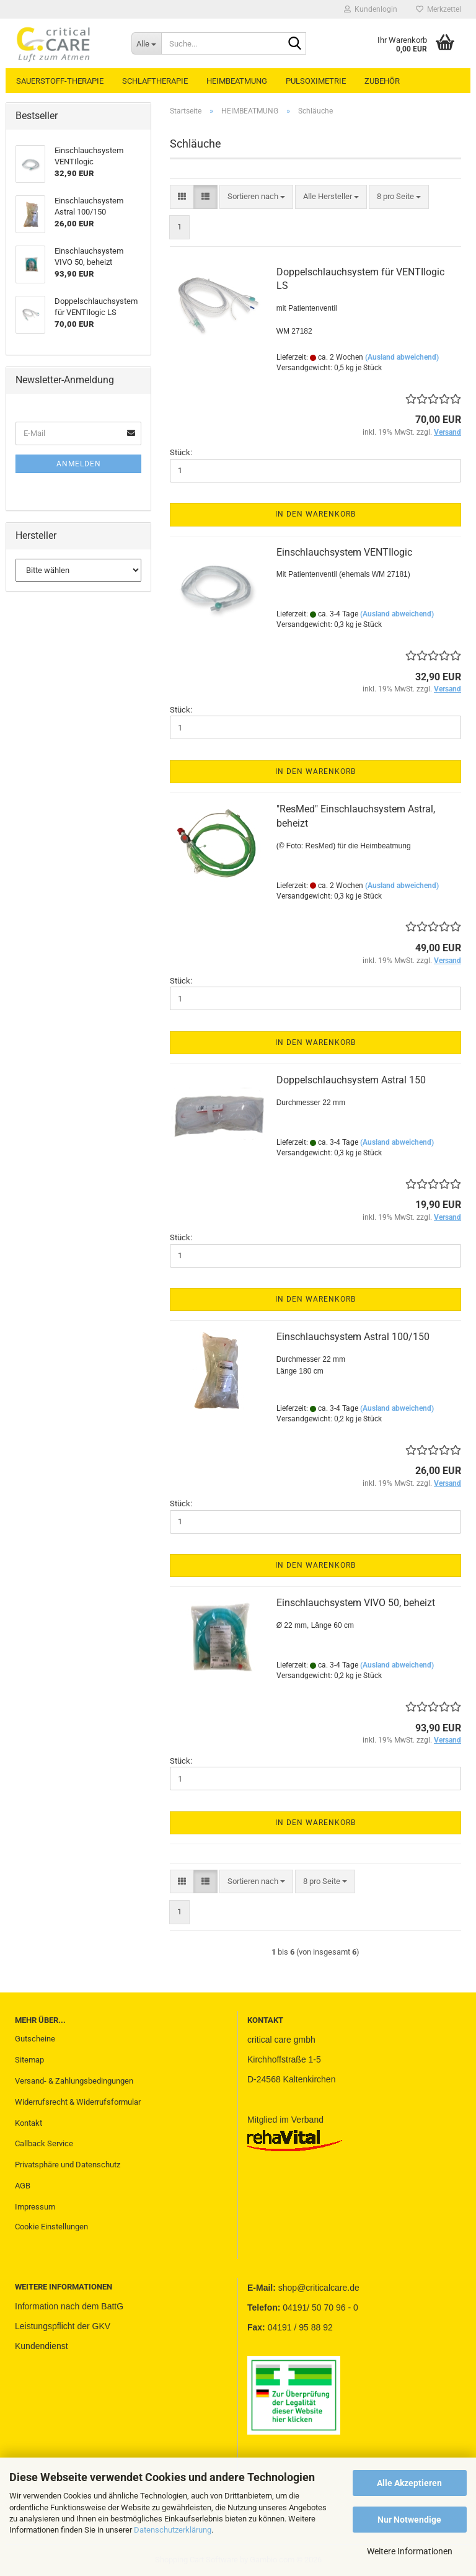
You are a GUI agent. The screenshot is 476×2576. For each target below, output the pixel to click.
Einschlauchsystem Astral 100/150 (353, 1337)
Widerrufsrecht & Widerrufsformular (78, 2102)
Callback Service (44, 2143)
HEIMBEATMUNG (236, 81)
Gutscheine (35, 2038)
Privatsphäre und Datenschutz (67, 2164)
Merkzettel (438, 9)
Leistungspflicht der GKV (62, 2326)
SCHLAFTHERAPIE (155, 81)
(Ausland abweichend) (402, 357)
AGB (22, 2185)
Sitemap (29, 2059)
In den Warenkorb (315, 514)
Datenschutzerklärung (172, 2529)
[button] (182, 197)
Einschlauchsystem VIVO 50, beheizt (355, 1603)
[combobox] (256, 197)
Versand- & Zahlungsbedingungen (74, 2080)
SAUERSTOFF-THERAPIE (60, 81)
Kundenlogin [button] (370, 9)
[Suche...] (146, 43)
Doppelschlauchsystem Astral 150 (351, 1080)
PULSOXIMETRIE (316, 81)
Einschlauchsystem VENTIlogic (344, 552)
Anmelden (78, 464)
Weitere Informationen (409, 2551)
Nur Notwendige (409, 2520)
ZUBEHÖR (382, 81)
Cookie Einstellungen (51, 2226)
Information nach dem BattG (69, 2306)
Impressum (35, 2206)
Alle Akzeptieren (409, 2483)
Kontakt (28, 2123)
